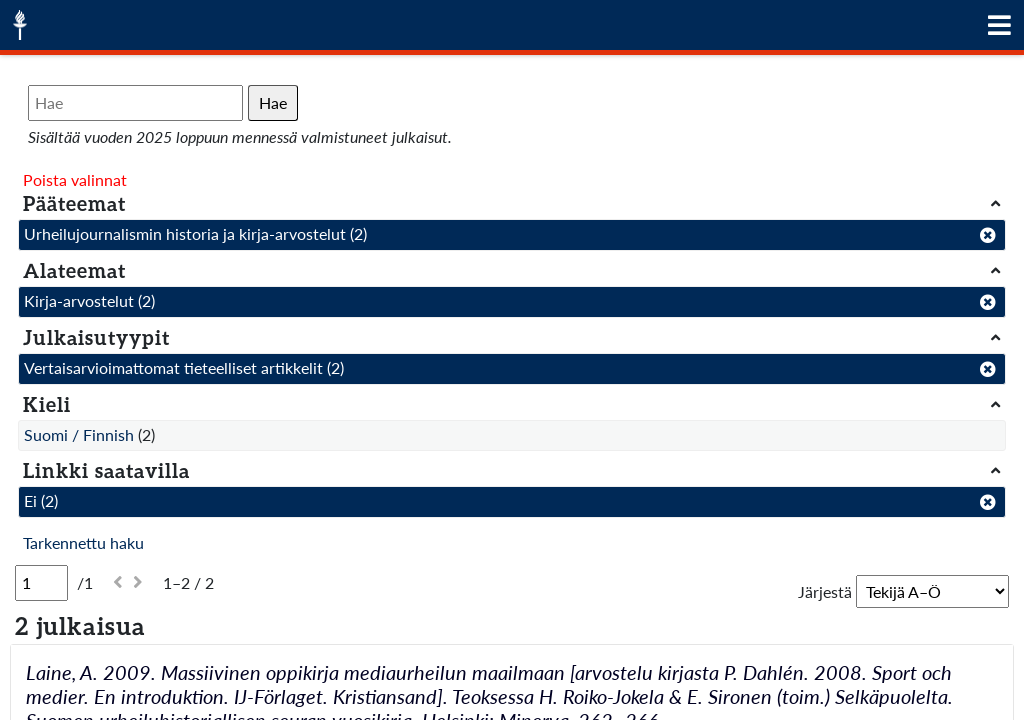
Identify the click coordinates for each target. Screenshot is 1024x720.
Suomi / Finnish (79, 434)
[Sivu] (41, 583)
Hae (273, 102)
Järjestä (825, 591)
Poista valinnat (75, 179)
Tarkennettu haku (83, 542)
